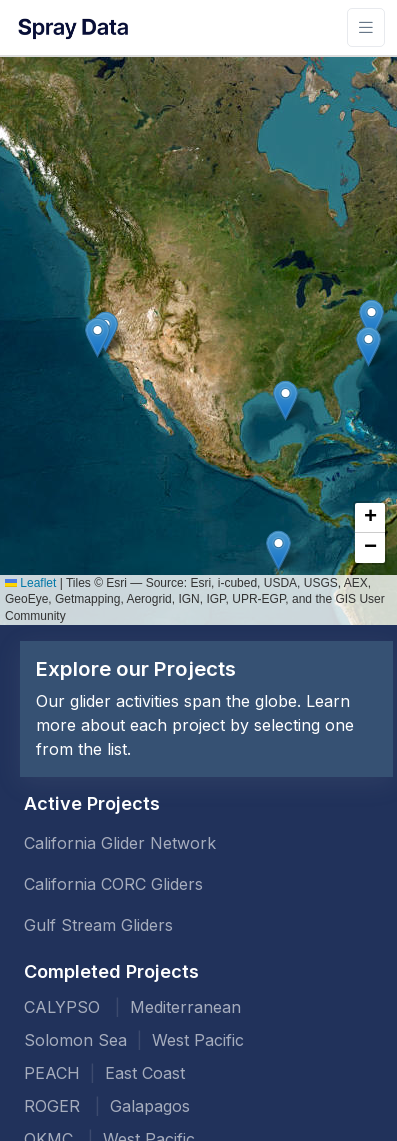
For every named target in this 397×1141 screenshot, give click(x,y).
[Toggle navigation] (366, 27)
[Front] (72, 27)
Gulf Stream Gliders (98, 925)
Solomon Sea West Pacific (134, 1040)
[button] (371, 319)
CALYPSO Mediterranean (132, 1007)
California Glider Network (120, 843)
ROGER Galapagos (107, 1106)
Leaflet (30, 583)
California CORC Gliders (113, 884)
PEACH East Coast (104, 1073)
